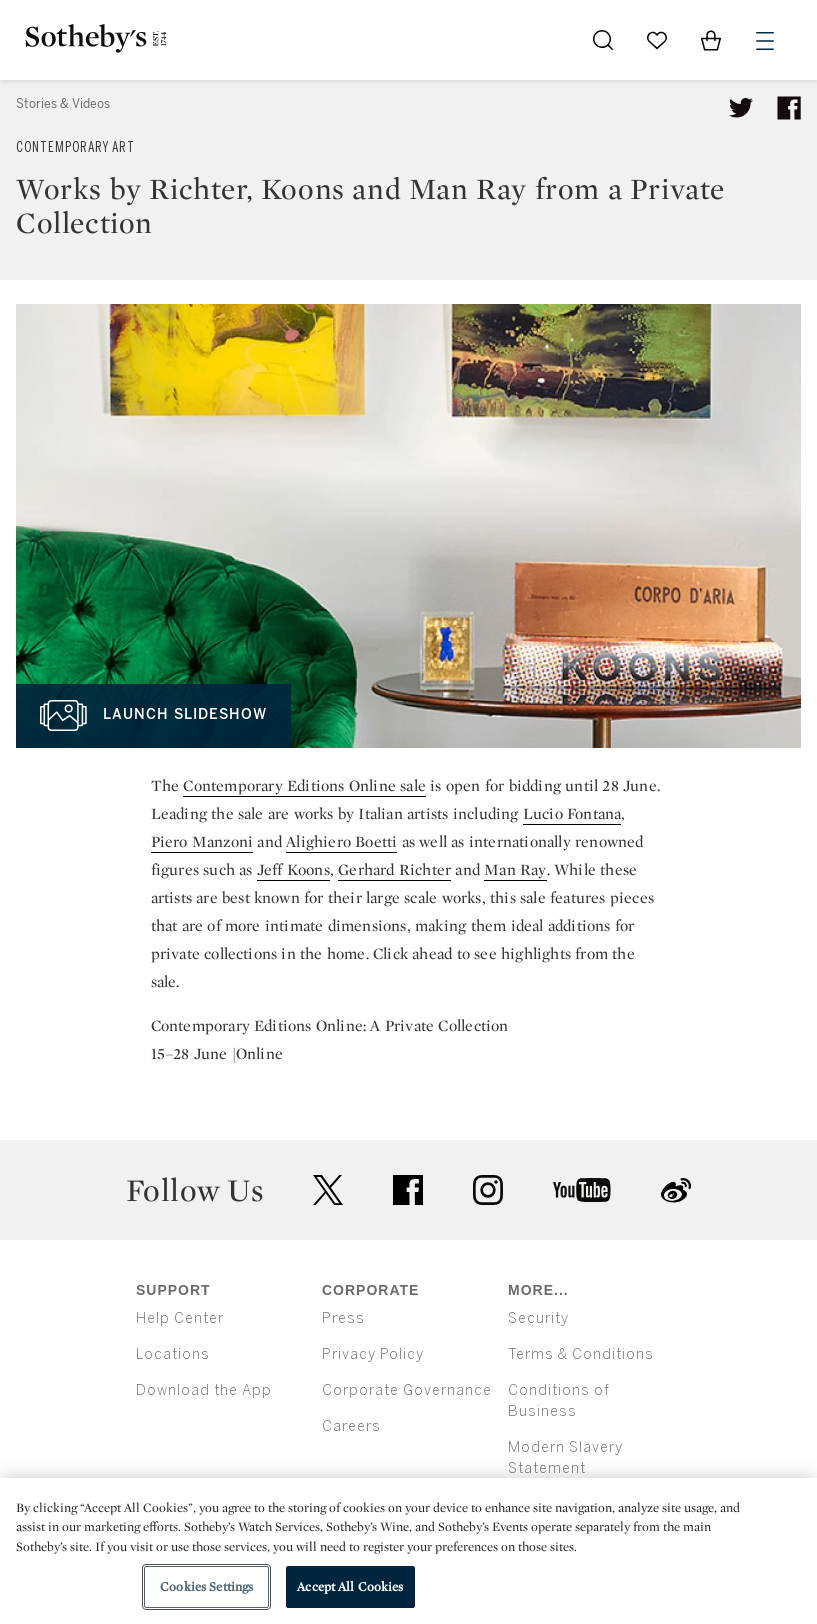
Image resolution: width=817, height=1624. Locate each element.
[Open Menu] (765, 41)
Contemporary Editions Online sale (304, 785)
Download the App (204, 1390)
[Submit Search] (603, 40)
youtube (582, 1190)
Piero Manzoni (202, 841)
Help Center (180, 1318)
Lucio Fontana (572, 813)
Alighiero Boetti (341, 841)
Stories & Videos (63, 104)
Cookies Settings (206, 1586)
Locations (173, 1354)
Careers (351, 1426)
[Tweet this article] (741, 108)
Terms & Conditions (581, 1354)
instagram (488, 1190)
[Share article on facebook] (789, 108)
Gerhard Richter (394, 869)
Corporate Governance (407, 1390)
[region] (408, 1551)
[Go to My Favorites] (657, 40)
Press (343, 1318)
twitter (328, 1190)
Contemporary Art (75, 147)
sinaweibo (676, 1190)
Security (538, 1318)
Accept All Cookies (350, 1586)
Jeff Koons (293, 869)
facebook (408, 1190)
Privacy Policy (373, 1354)
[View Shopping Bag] (711, 40)
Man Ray (515, 869)
